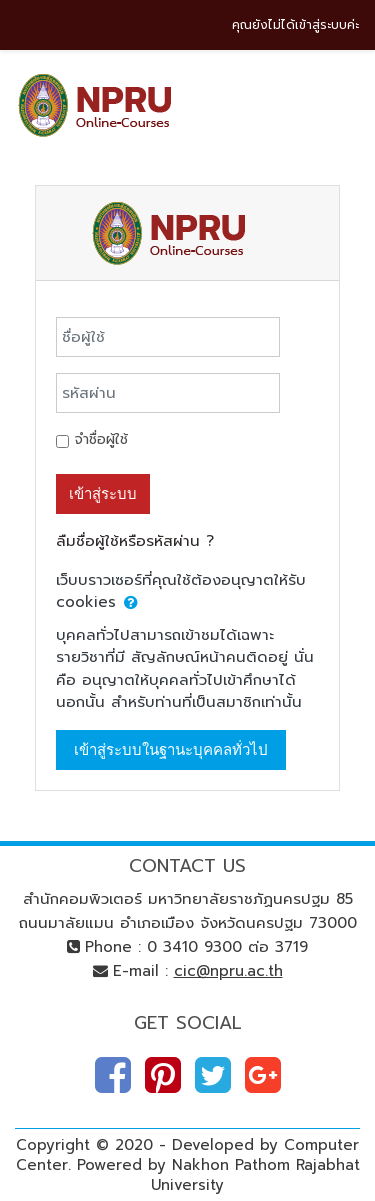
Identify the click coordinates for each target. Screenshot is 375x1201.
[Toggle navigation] (346, 100)
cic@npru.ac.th (228, 971)
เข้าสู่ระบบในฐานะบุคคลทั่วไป (171, 749)
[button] (131, 603)
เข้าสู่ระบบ (103, 493)
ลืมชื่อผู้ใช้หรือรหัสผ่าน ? (135, 541)
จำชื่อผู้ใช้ (101, 439)
